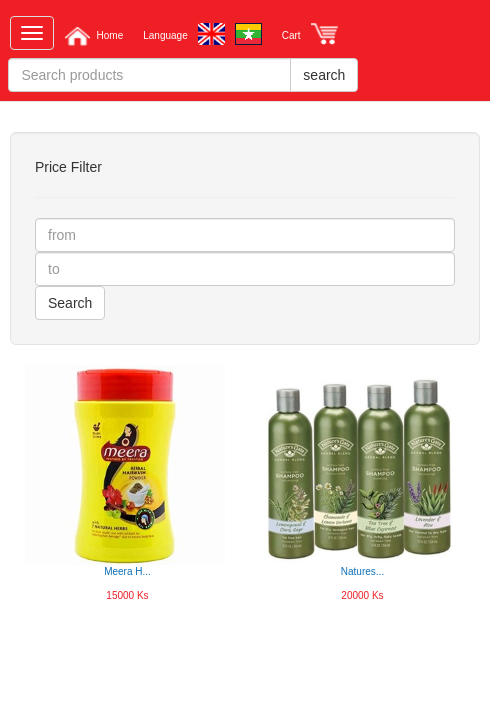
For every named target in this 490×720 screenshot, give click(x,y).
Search (70, 303)
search (324, 75)
